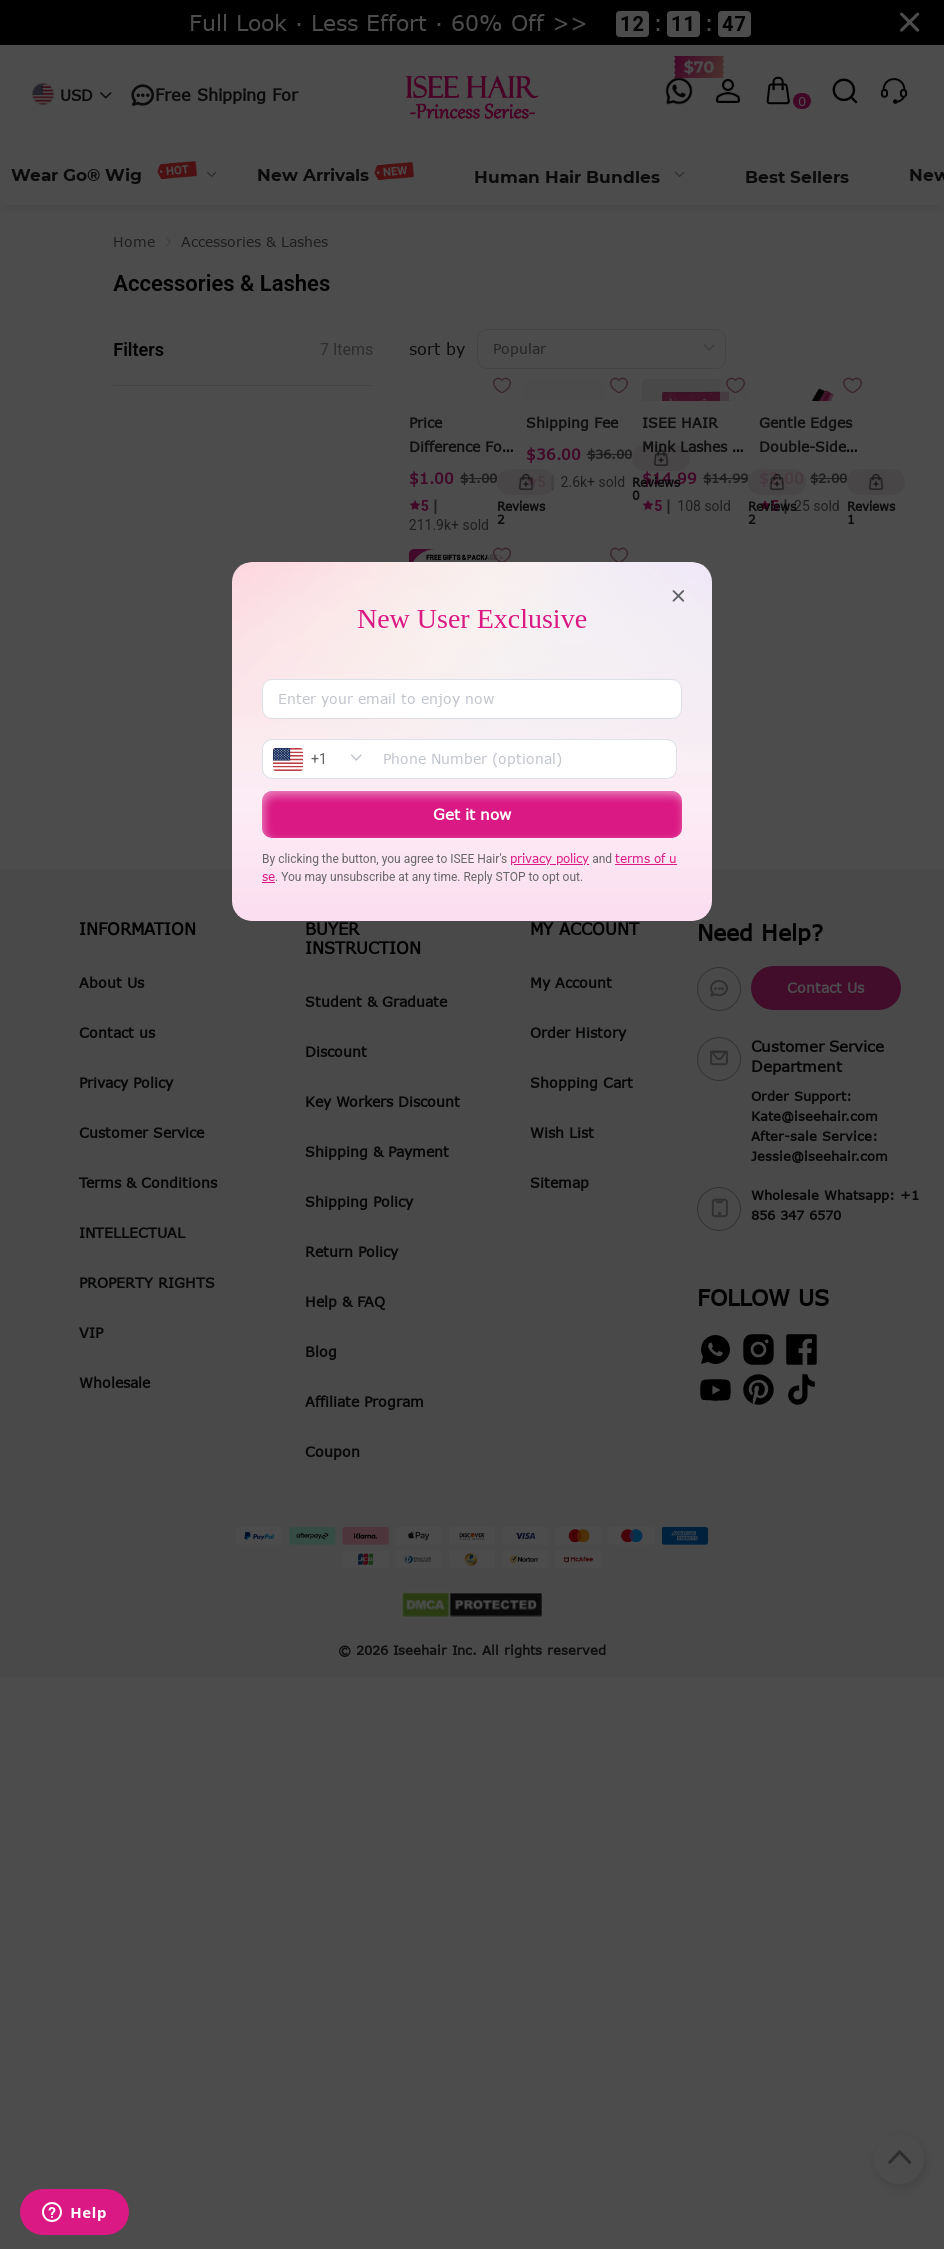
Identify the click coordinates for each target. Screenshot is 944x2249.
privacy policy (549, 858)
